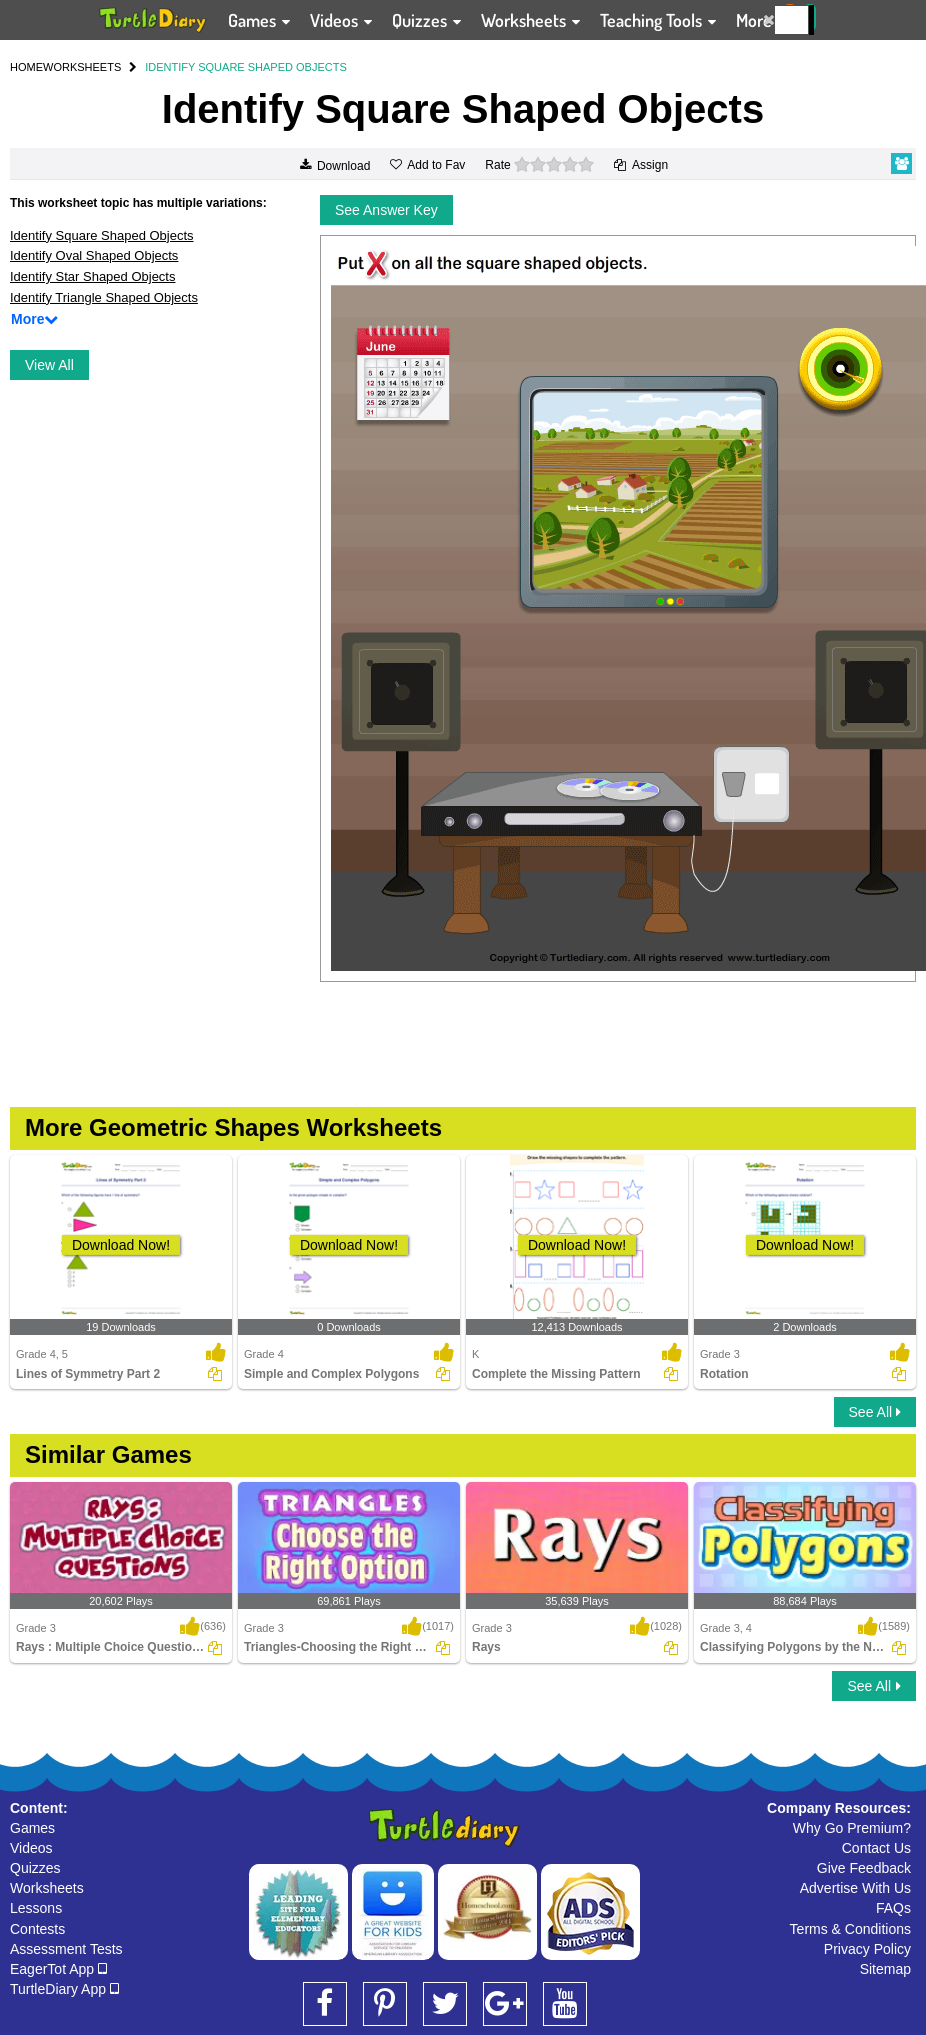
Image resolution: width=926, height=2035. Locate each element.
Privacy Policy (867, 1949)
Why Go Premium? (852, 1828)
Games (32, 1828)
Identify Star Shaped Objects (92, 276)
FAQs (893, 1908)
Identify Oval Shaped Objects (94, 255)
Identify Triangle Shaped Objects (104, 297)
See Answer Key (386, 210)
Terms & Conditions (850, 1929)
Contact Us (876, 1848)
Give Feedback (864, 1868)
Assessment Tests (66, 1949)
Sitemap (885, 1969)
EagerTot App (58, 1969)
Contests (37, 1929)
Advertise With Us (855, 1888)
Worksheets (47, 1888)
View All (49, 365)
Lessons (36, 1908)
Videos (31, 1848)
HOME (26, 67)
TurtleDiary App (64, 1989)
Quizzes (35, 1868)
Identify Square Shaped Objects (102, 235)
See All (875, 1412)
